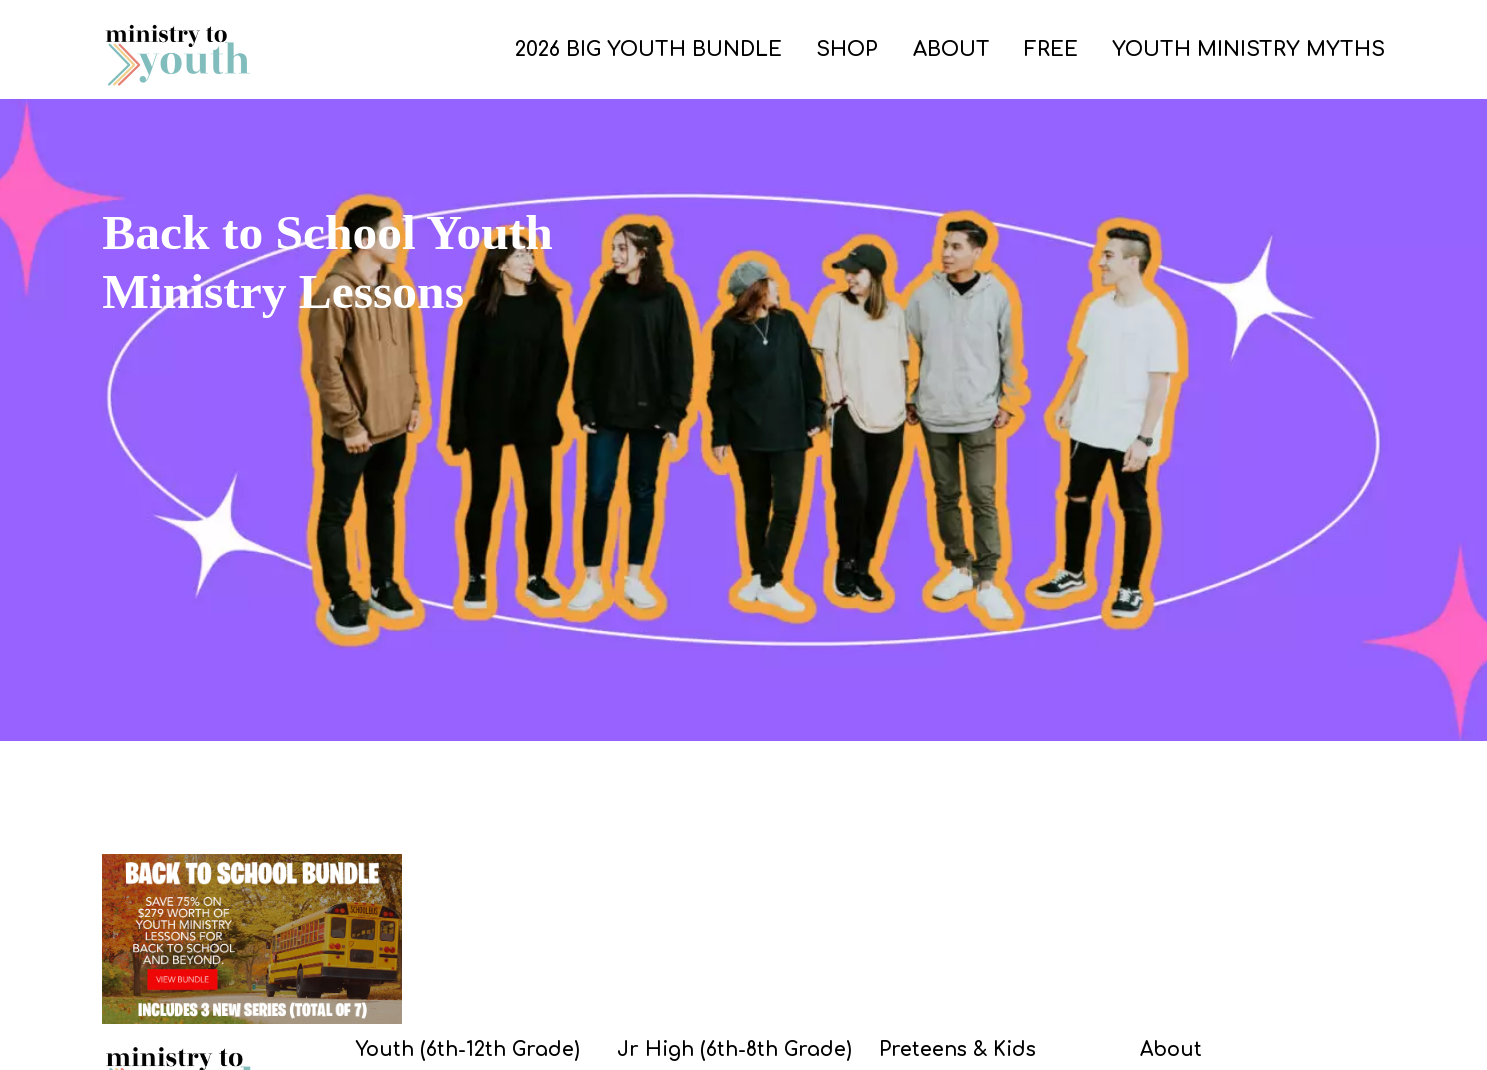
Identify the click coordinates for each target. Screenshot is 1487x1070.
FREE (1051, 49)
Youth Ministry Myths (1248, 49)
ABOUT (951, 49)
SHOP (847, 49)
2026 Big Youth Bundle (648, 49)
